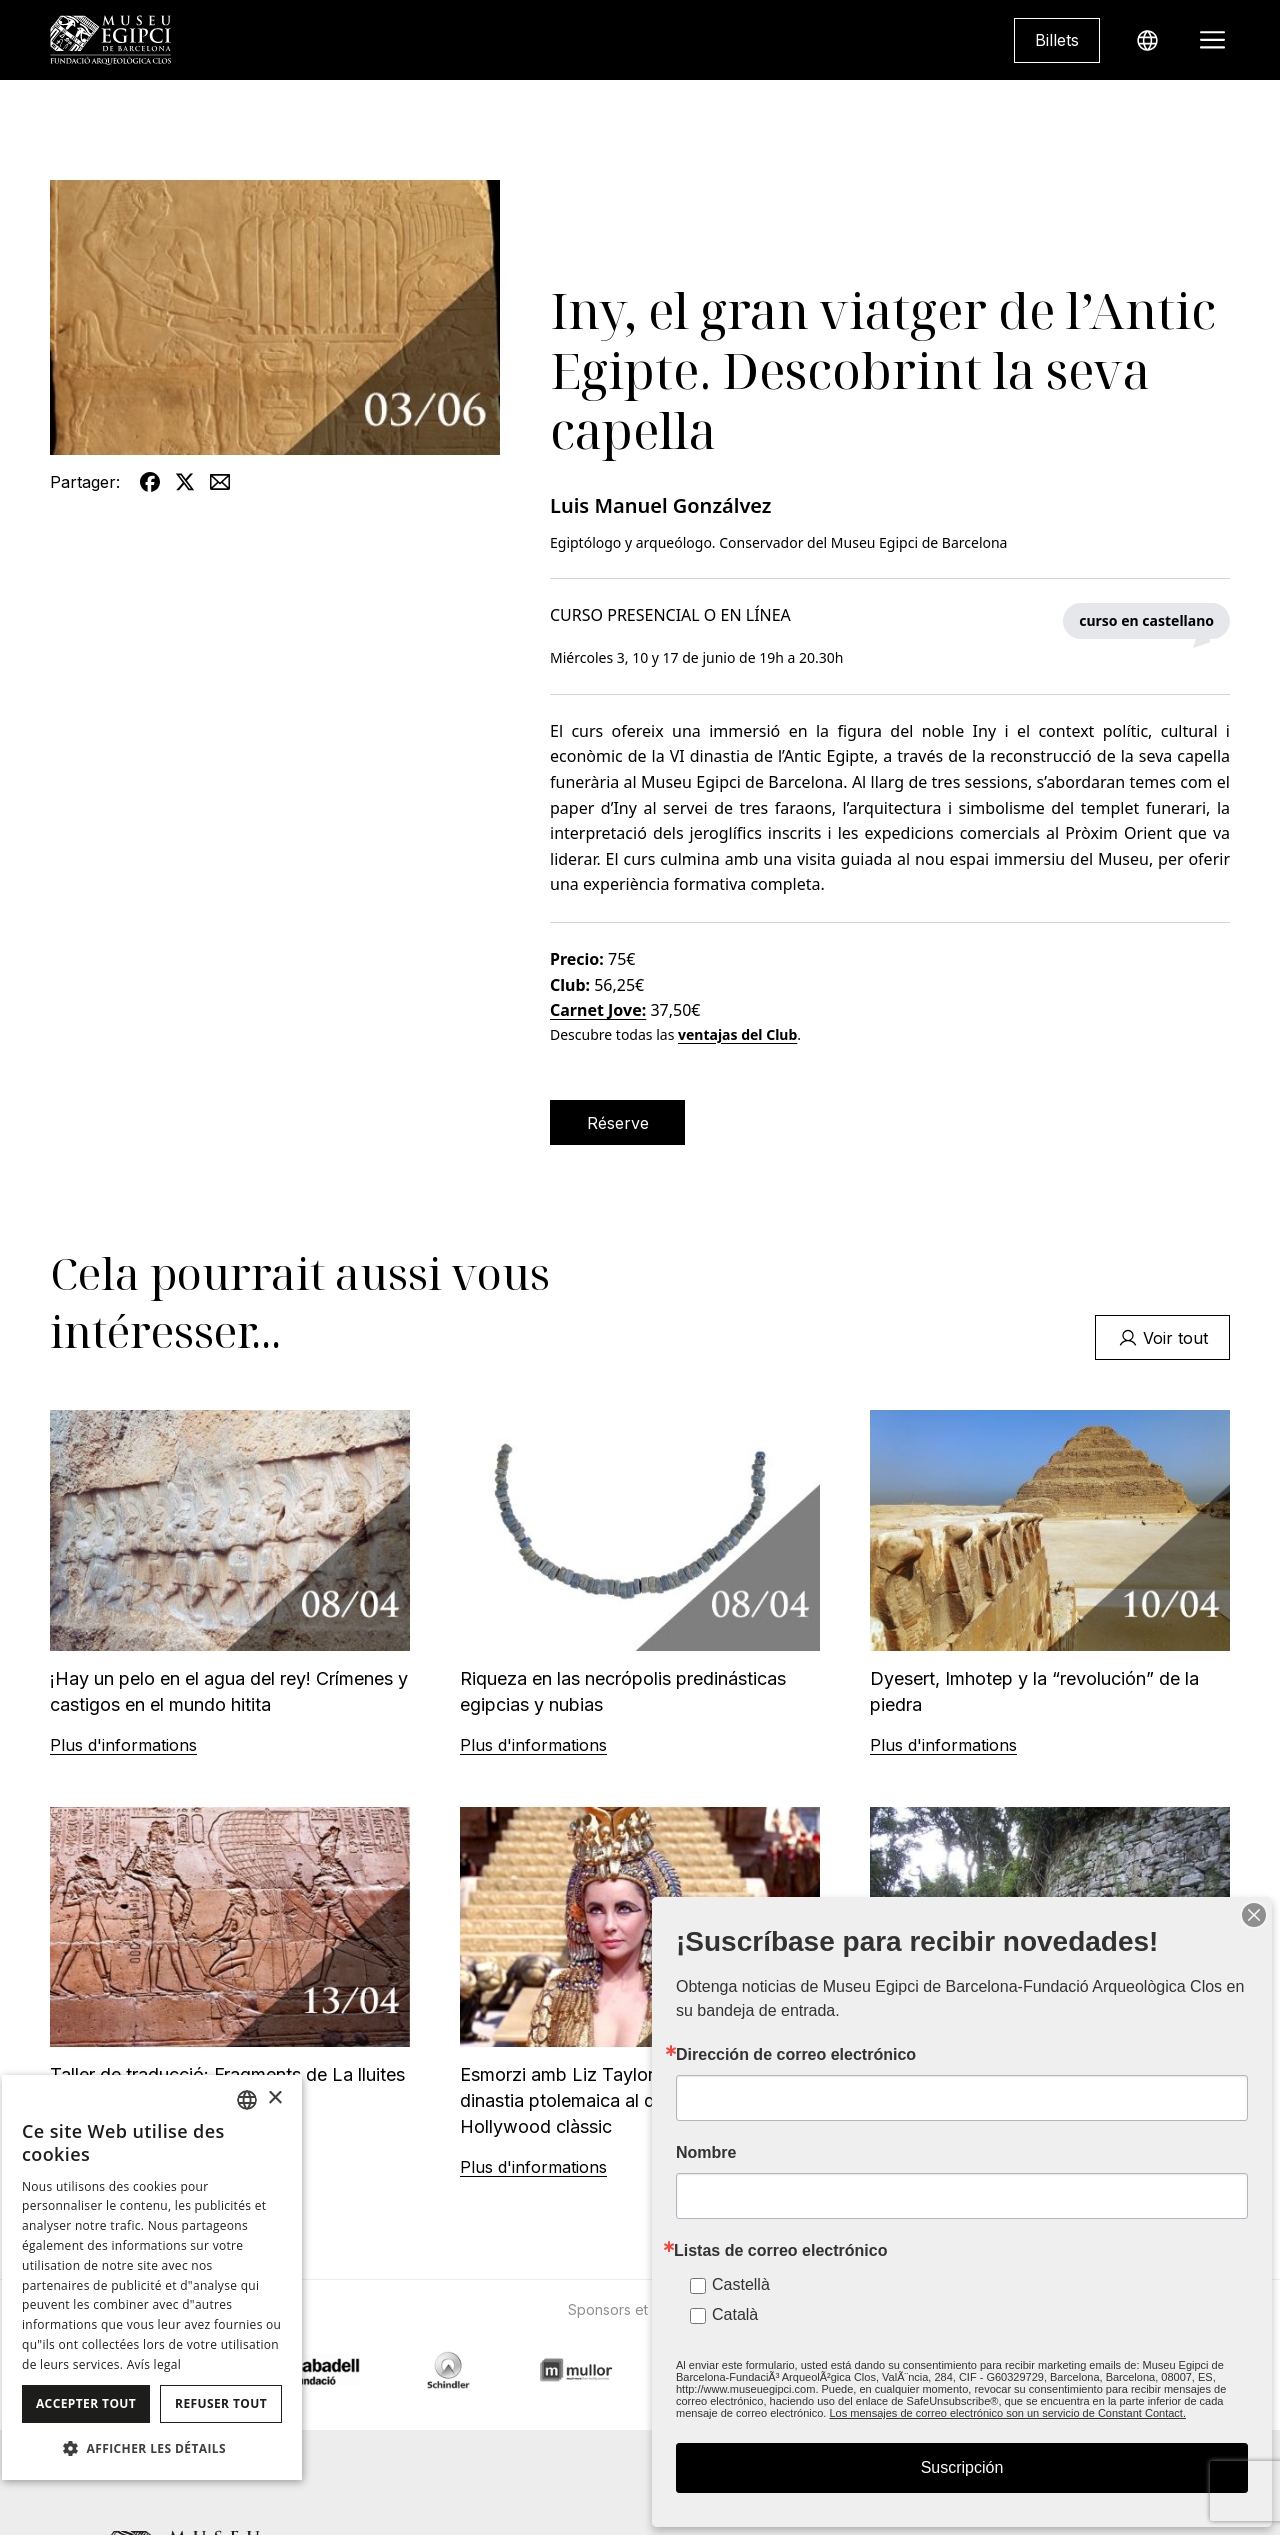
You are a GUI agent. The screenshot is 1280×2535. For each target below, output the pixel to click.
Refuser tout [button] (221, 2403)
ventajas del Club (737, 1034)
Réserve (618, 1123)
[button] (152, 2448)
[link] (1057, 40)
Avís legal (154, 2364)
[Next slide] (965, 2345)
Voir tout (1163, 1338)
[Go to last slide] (315, 2345)
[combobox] (247, 2100)
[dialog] (152, 2277)
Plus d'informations (123, 1745)
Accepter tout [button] (86, 2403)
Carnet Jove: (598, 1010)
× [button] (274, 2098)
